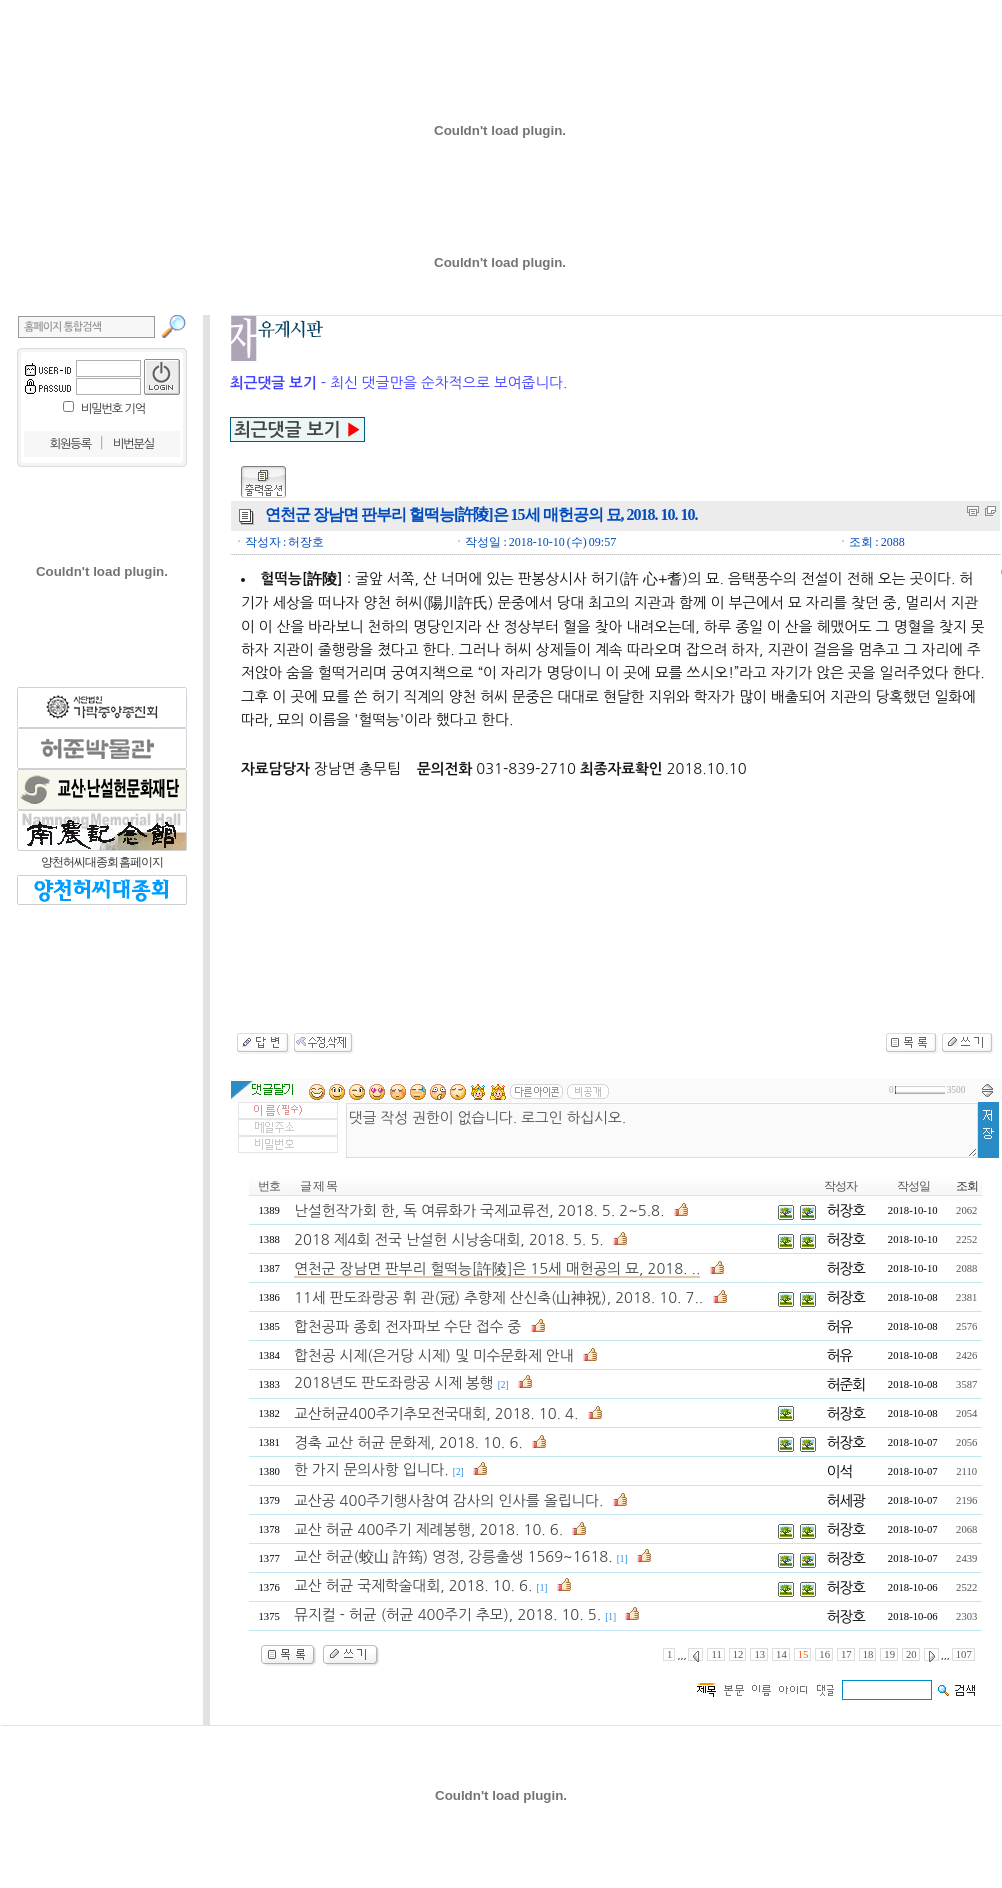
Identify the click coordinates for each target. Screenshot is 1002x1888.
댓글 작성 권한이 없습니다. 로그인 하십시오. (662, 1130)
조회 (967, 1186)
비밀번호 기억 (113, 409)
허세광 (846, 1500)
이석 (840, 1471)
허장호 (846, 1210)
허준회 (846, 1384)
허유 (840, 1326)
